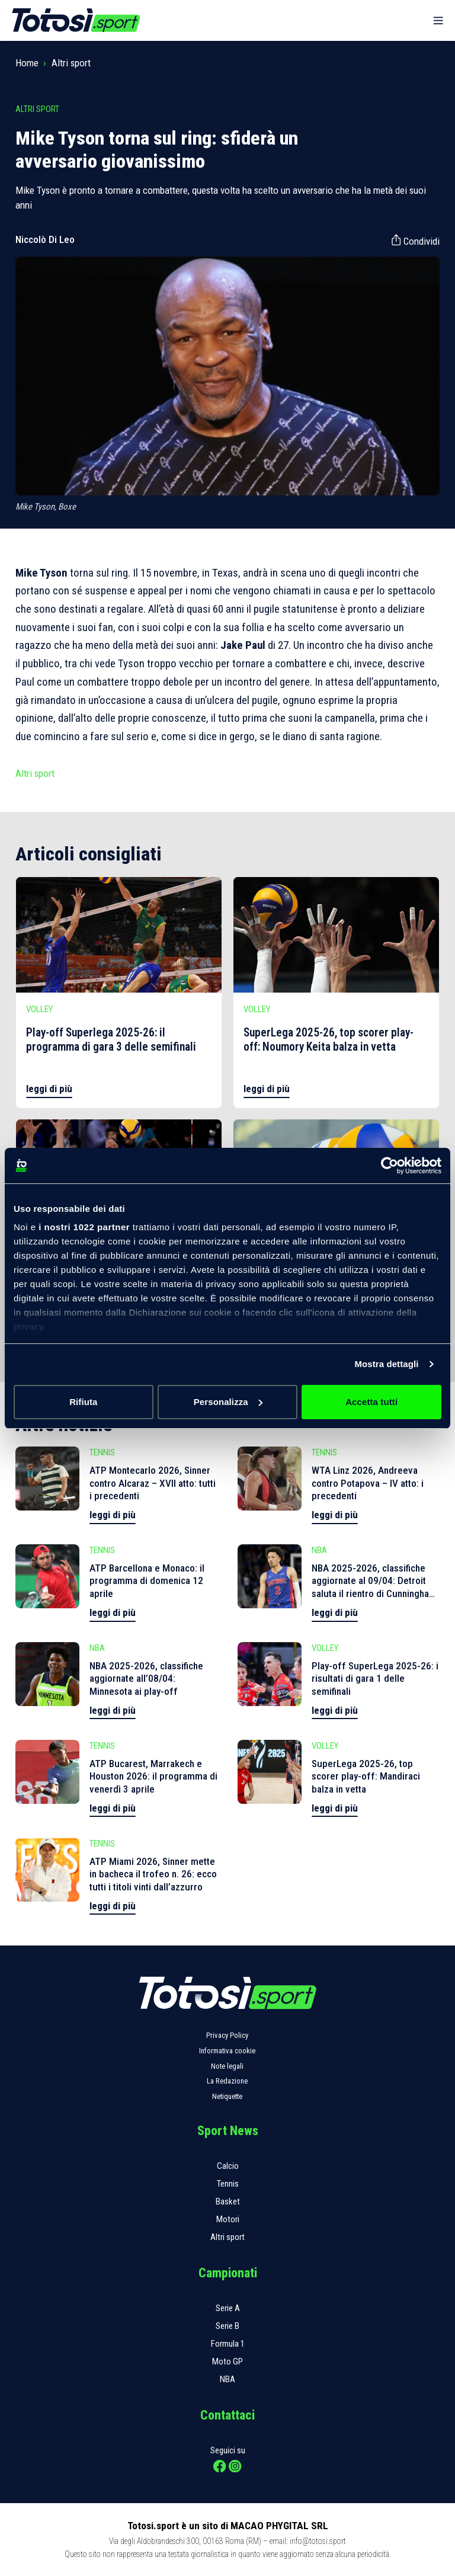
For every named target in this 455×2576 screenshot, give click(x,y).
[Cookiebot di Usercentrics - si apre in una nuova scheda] (389, 1166)
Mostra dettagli (386, 1364)
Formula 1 (228, 2343)
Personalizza (228, 1402)
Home (27, 63)
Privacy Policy (227, 2035)
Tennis (228, 2183)
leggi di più (49, 1089)
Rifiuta (83, 1402)
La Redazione (227, 2080)
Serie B (227, 2326)
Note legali (227, 2066)
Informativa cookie (227, 2050)
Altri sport (71, 63)
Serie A (228, 2308)
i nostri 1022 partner (84, 1227)
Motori (227, 2219)
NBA (227, 2379)
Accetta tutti (371, 1402)
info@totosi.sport (318, 2541)
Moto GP (227, 2361)
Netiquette (227, 2096)
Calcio (228, 2166)
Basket (228, 2201)
